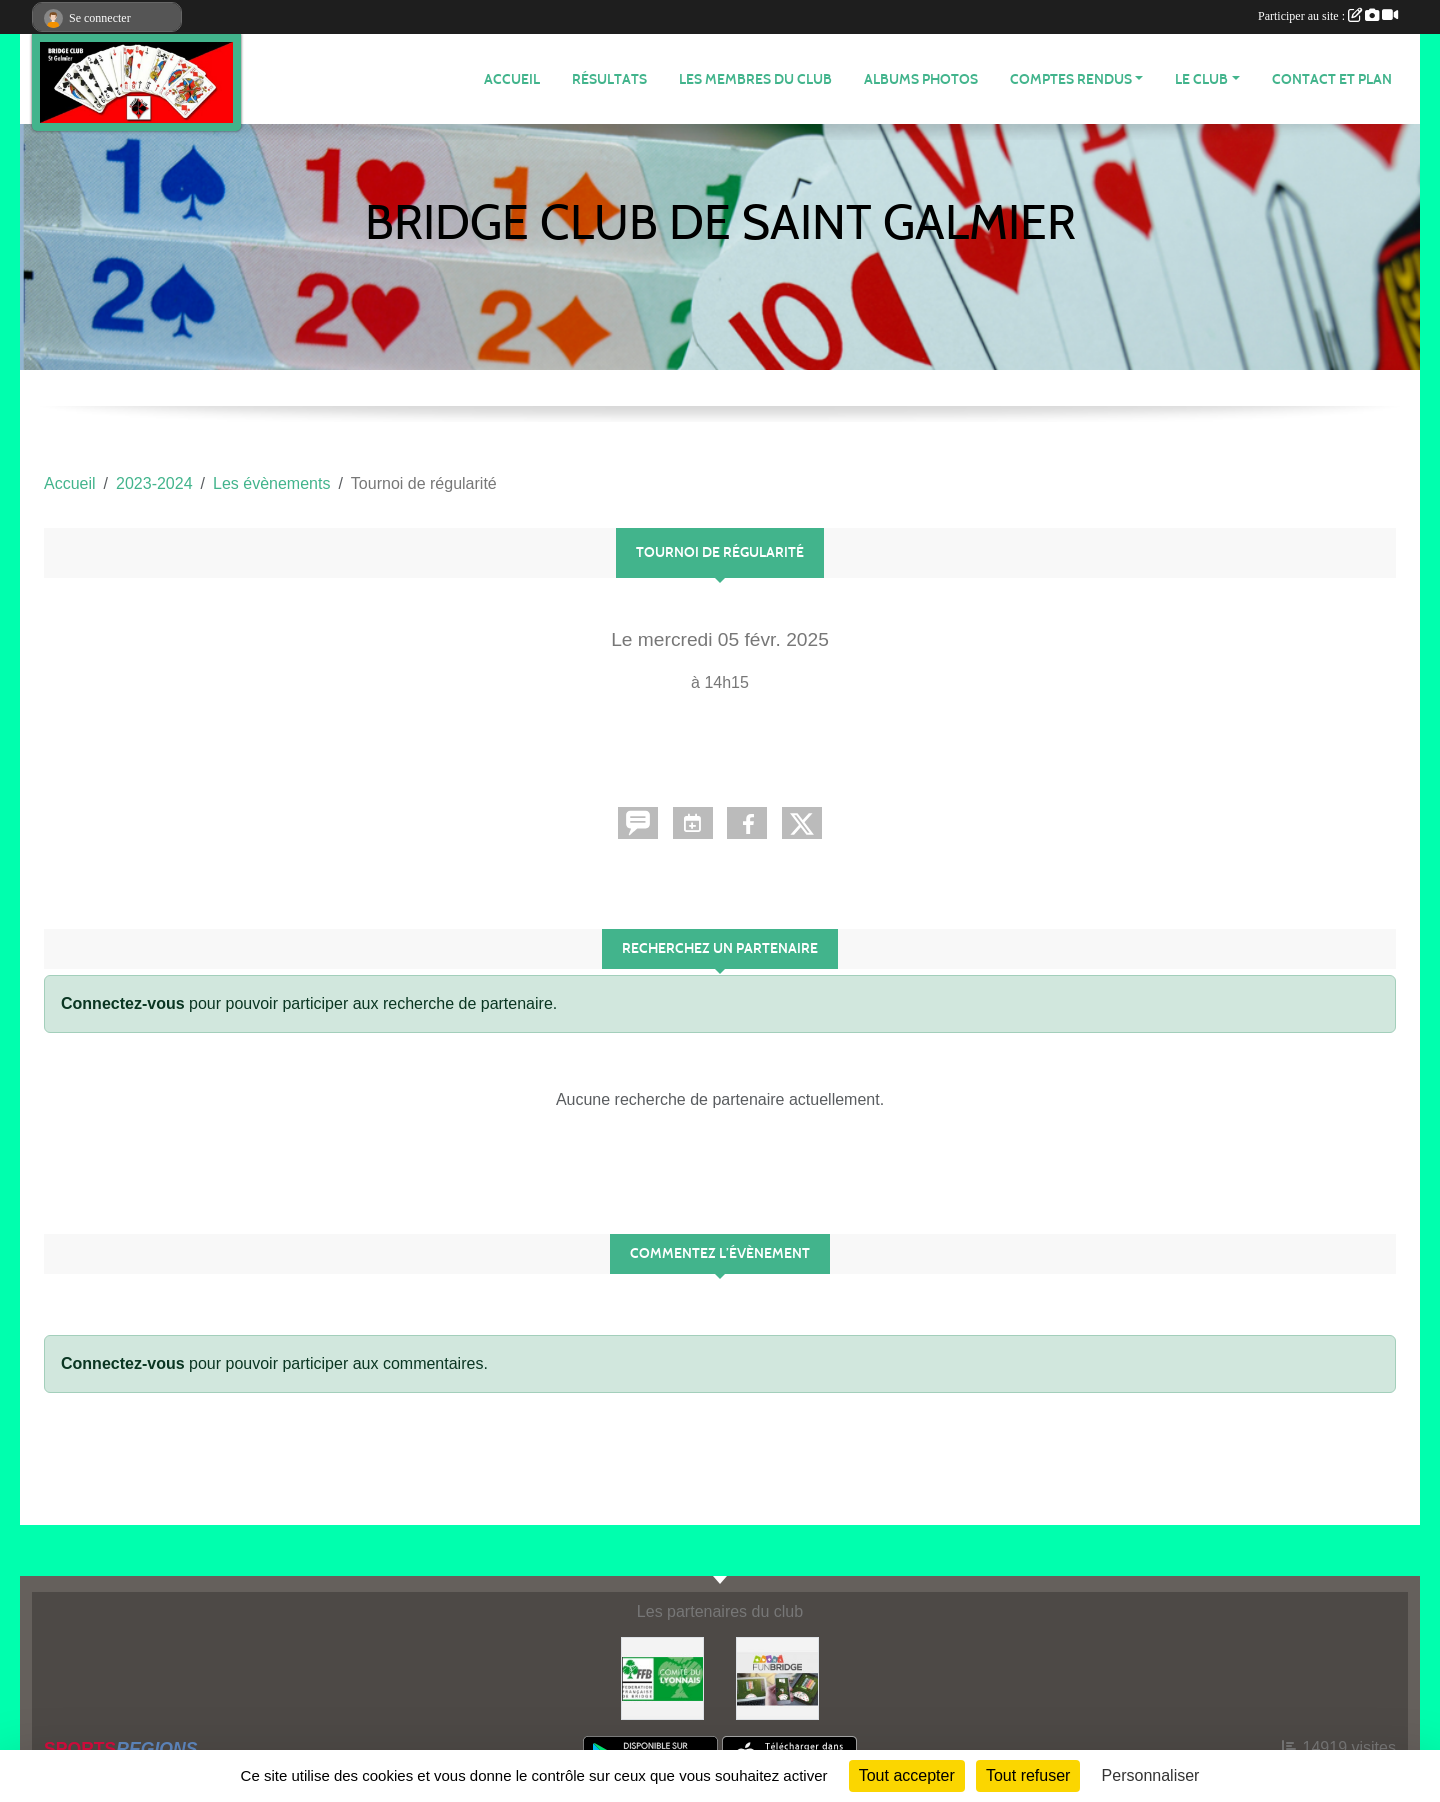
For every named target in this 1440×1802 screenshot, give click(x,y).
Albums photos (921, 79)
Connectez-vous (123, 1003)
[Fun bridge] (777, 1677)
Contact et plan (1332, 79)
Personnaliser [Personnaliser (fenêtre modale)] (1151, 1775)
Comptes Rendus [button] (1071, 79)
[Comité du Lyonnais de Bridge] (662, 1677)
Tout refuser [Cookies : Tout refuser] (1028, 1775)
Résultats (609, 79)
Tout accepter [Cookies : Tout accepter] (907, 1775)
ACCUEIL (512, 79)
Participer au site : (1328, 16)
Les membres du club (755, 79)
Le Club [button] (1201, 79)
